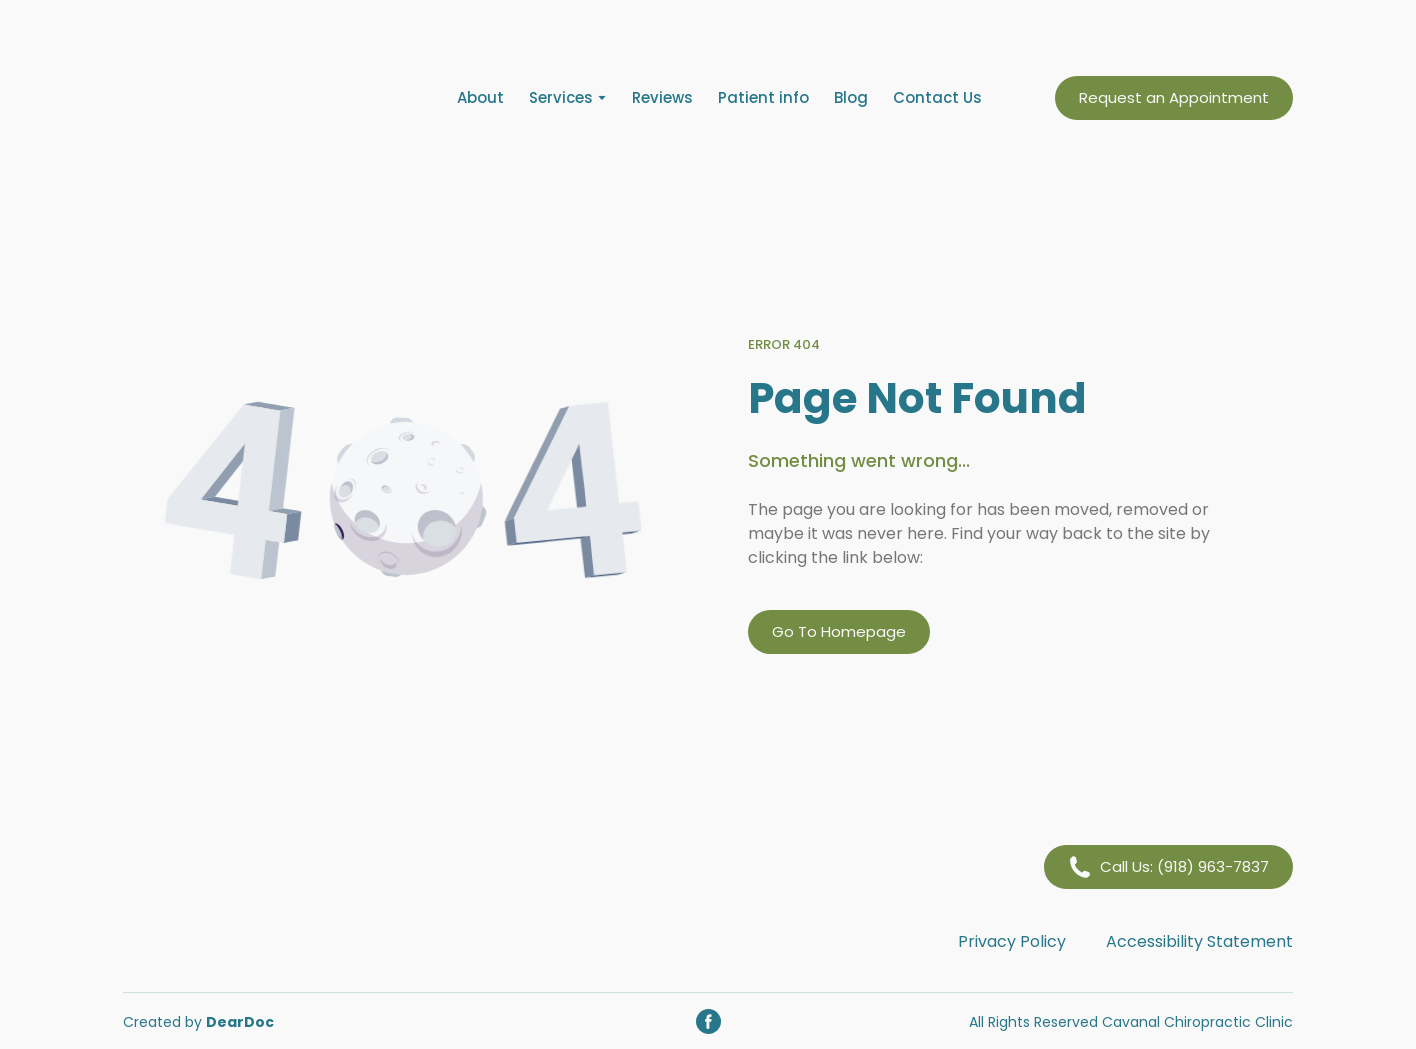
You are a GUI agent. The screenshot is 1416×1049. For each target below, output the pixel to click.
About (480, 97)
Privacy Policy (1012, 941)
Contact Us (937, 97)
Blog (851, 97)
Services (561, 97)
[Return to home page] (253, 97)
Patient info (763, 97)
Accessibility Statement (1199, 941)
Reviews (662, 97)
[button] (1174, 98)
